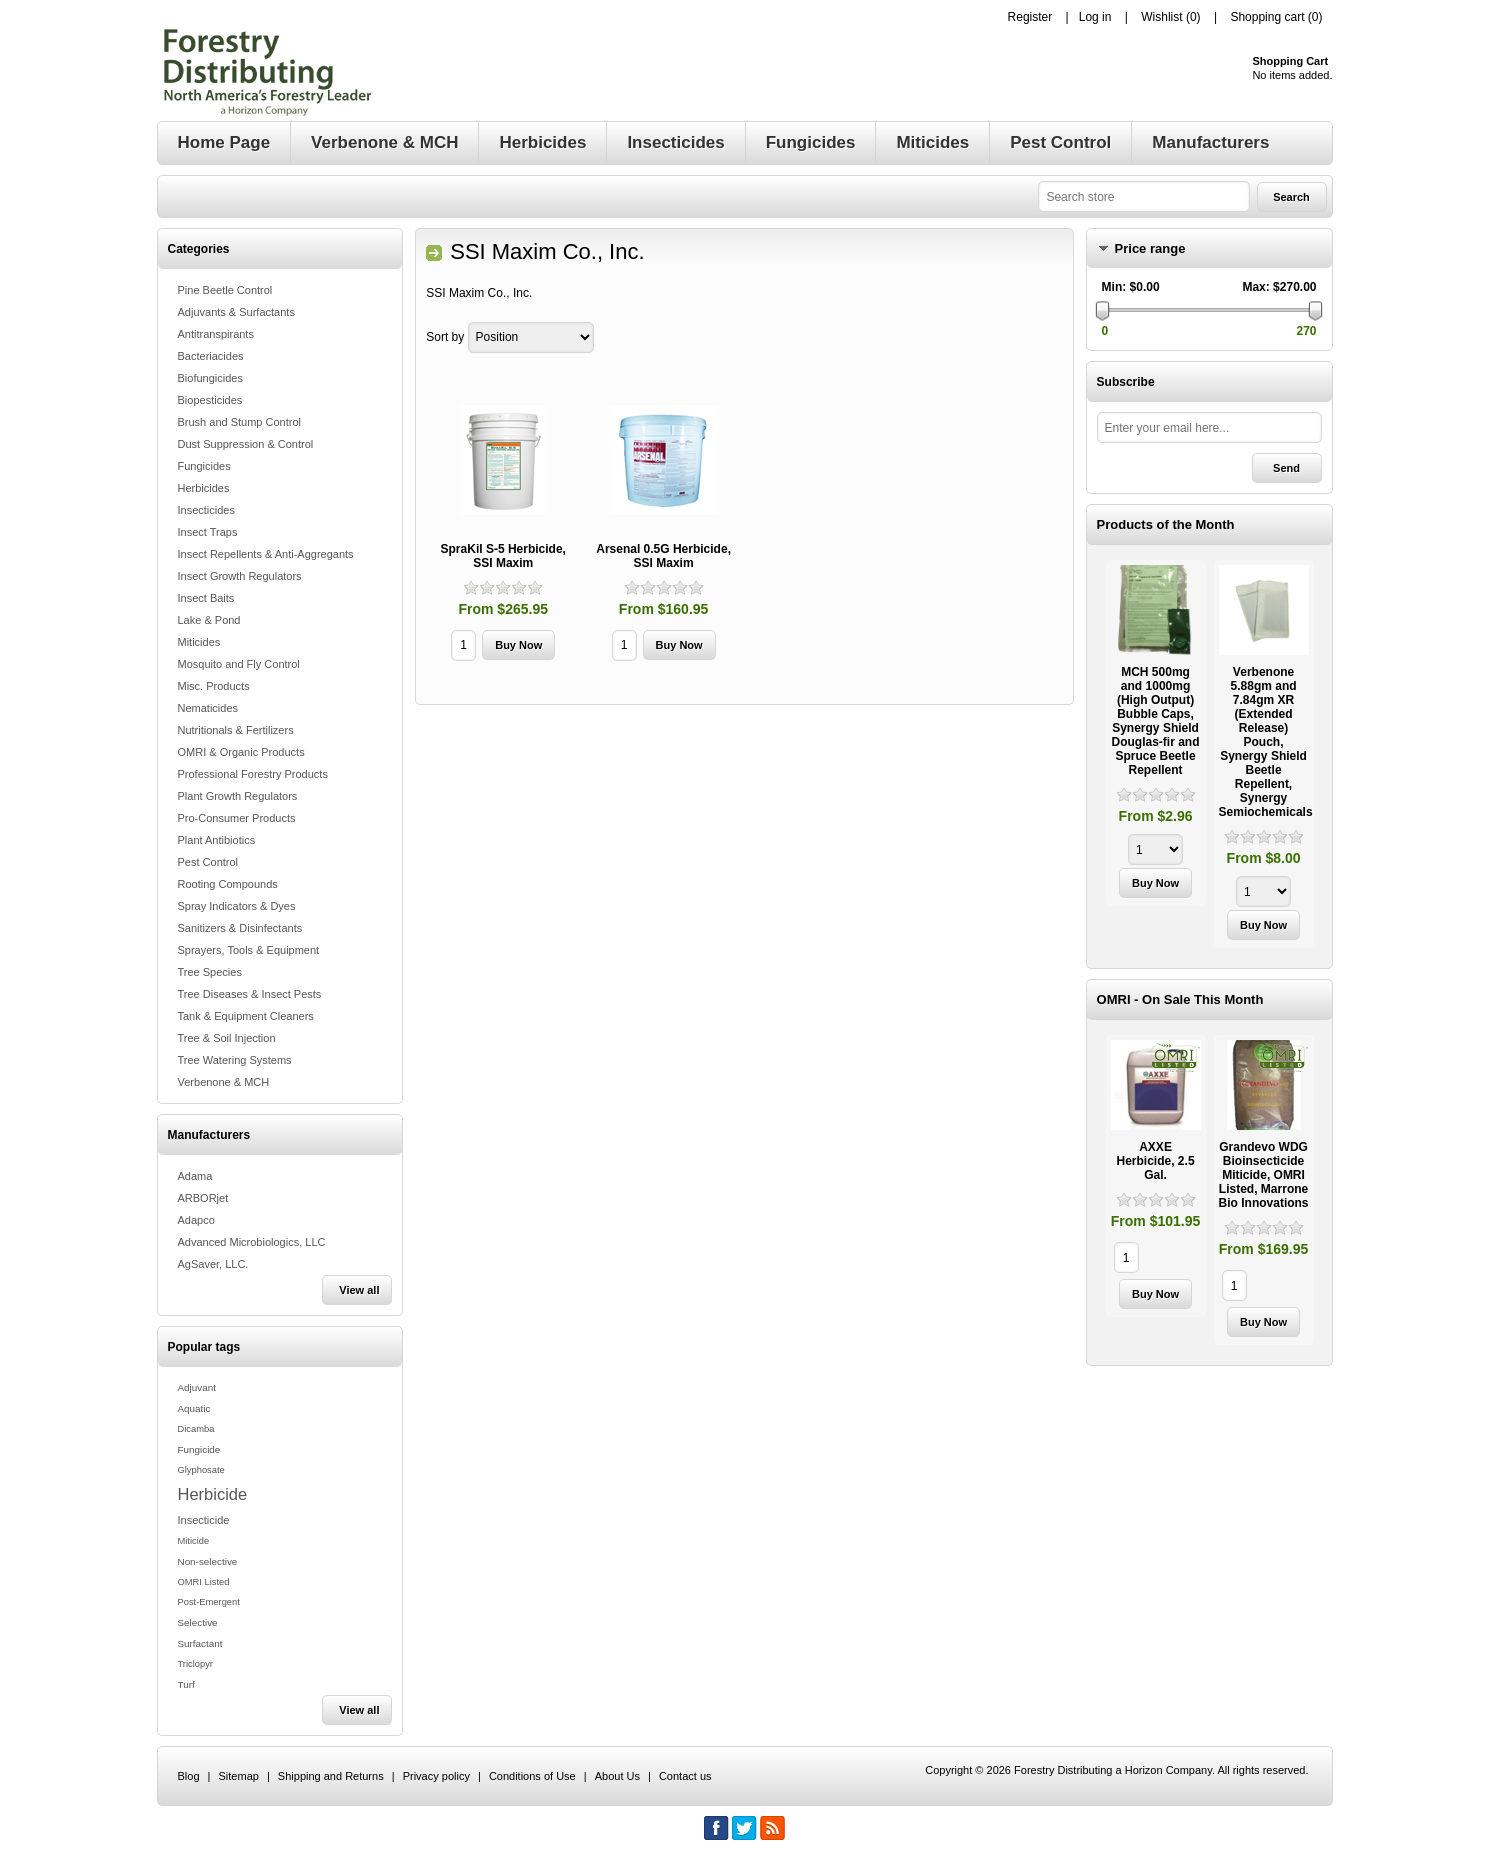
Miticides (199, 642)
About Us (617, 1776)
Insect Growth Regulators (240, 576)
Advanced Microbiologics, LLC (252, 1242)
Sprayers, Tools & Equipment (249, 950)
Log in (1095, 17)
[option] (1156, 735)
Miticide (194, 1541)
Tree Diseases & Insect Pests (250, 994)
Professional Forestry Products (253, 774)
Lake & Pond (209, 620)
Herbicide (213, 1494)
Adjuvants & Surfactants (236, 312)
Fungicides (204, 466)
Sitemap (239, 1776)
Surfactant (200, 1643)
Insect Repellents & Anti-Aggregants (266, 554)
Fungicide (199, 1449)
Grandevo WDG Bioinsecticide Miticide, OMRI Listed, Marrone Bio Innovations (1264, 1175)
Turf (186, 1684)
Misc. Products (214, 686)
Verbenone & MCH (224, 1082)
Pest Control (208, 862)
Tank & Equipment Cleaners (246, 1016)
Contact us (685, 1776)
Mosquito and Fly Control (239, 664)
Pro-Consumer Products (237, 818)
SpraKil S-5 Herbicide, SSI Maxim (503, 556)
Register (1030, 17)
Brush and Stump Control (240, 422)
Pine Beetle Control (225, 290)
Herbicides (204, 488)
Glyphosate (201, 1470)
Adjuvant (197, 1387)
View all (359, 1290)
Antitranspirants (216, 334)
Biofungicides (210, 378)
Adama (195, 1176)
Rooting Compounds (228, 884)
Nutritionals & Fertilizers (236, 730)
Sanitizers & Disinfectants (240, 928)
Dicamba (196, 1429)
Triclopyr (195, 1664)
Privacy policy (436, 1776)
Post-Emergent (209, 1602)
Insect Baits (206, 598)
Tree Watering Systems (235, 1060)
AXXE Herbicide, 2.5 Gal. (1156, 1161)
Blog (189, 1776)
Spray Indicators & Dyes (237, 906)
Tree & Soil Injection (227, 1038)
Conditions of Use (532, 1776)
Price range (1150, 248)
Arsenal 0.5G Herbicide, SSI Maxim (663, 556)
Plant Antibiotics (217, 840)
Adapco (196, 1220)
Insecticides (206, 510)
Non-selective (208, 1561)
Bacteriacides (211, 356)
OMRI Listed (204, 1582)
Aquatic (194, 1408)
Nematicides (208, 708)
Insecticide (204, 1520)
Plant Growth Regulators (238, 796)
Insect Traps (208, 532)
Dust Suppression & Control (246, 444)
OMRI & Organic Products (241, 752)
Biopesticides (210, 400)
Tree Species (210, 972)
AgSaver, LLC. (213, 1264)
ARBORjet (203, 1198)
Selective (198, 1622)
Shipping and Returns (331, 1776)
